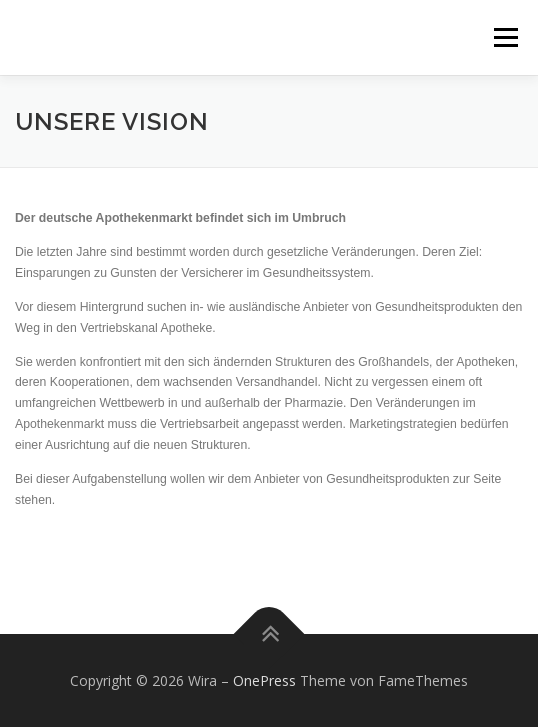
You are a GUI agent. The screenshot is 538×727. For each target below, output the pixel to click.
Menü (504, 37)
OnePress (264, 680)
